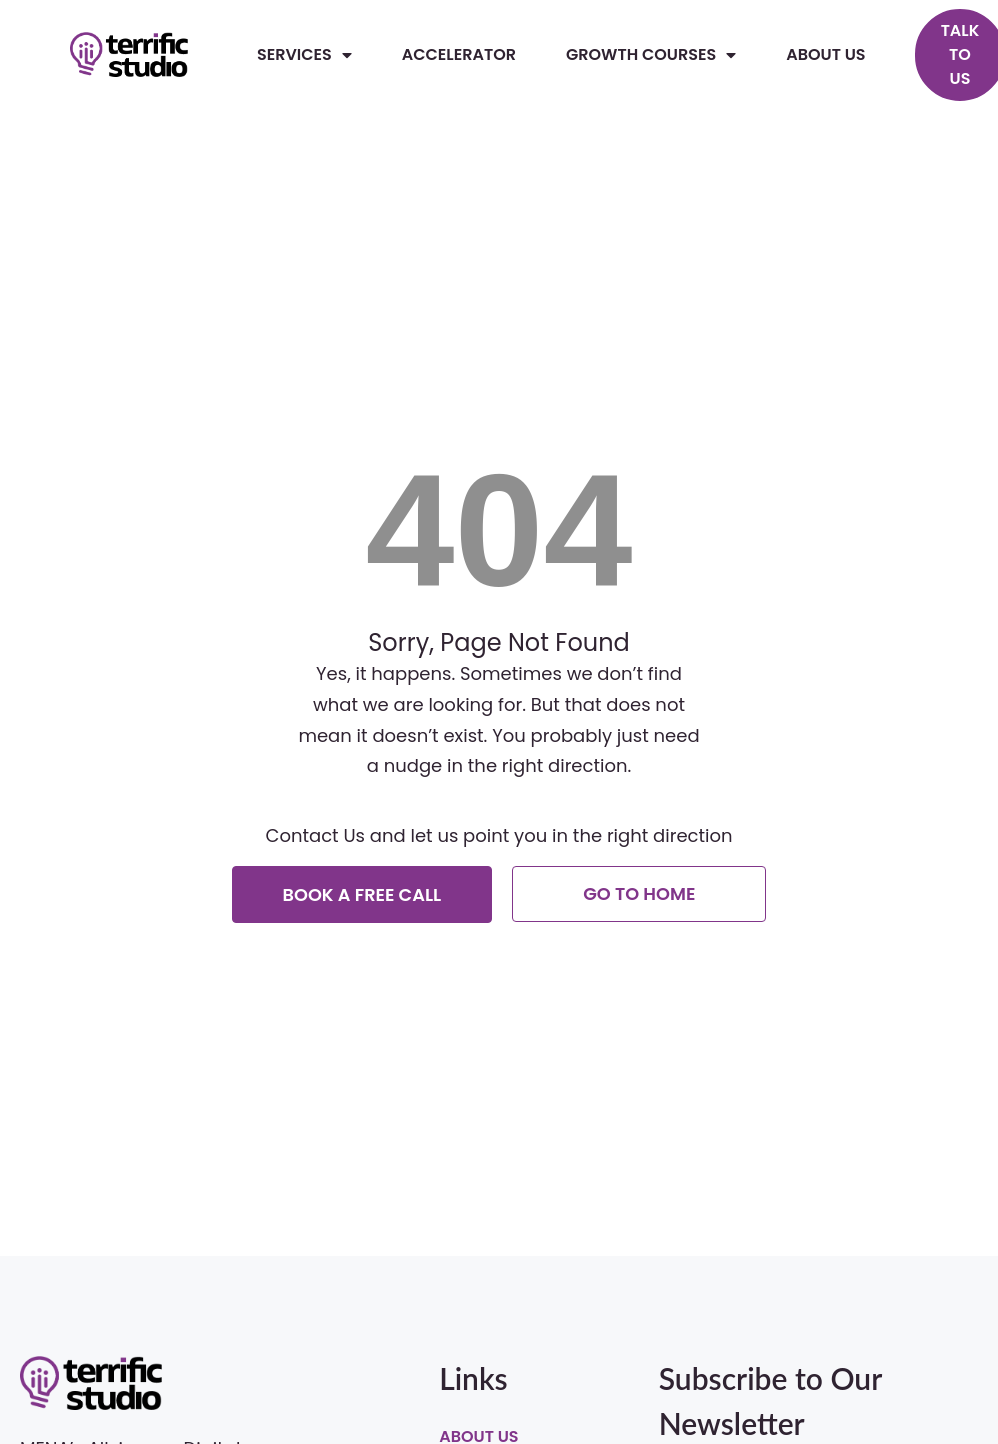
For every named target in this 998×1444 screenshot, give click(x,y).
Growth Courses (651, 55)
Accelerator (459, 54)
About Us (825, 54)
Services (304, 55)
